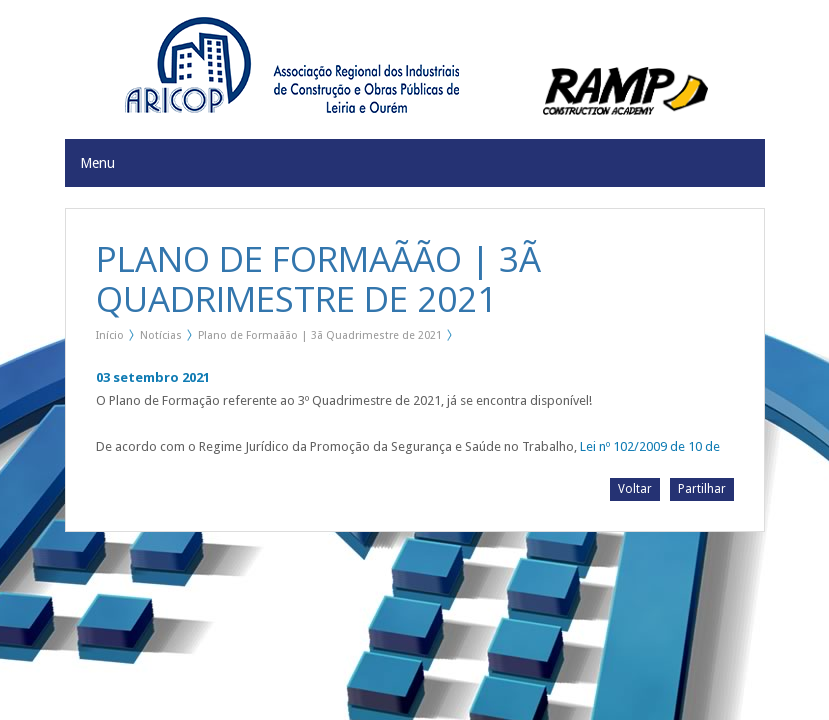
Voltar (635, 489)
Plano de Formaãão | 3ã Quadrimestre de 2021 (320, 335)
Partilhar (702, 489)
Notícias (161, 335)
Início (110, 335)
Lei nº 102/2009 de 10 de (650, 446)
